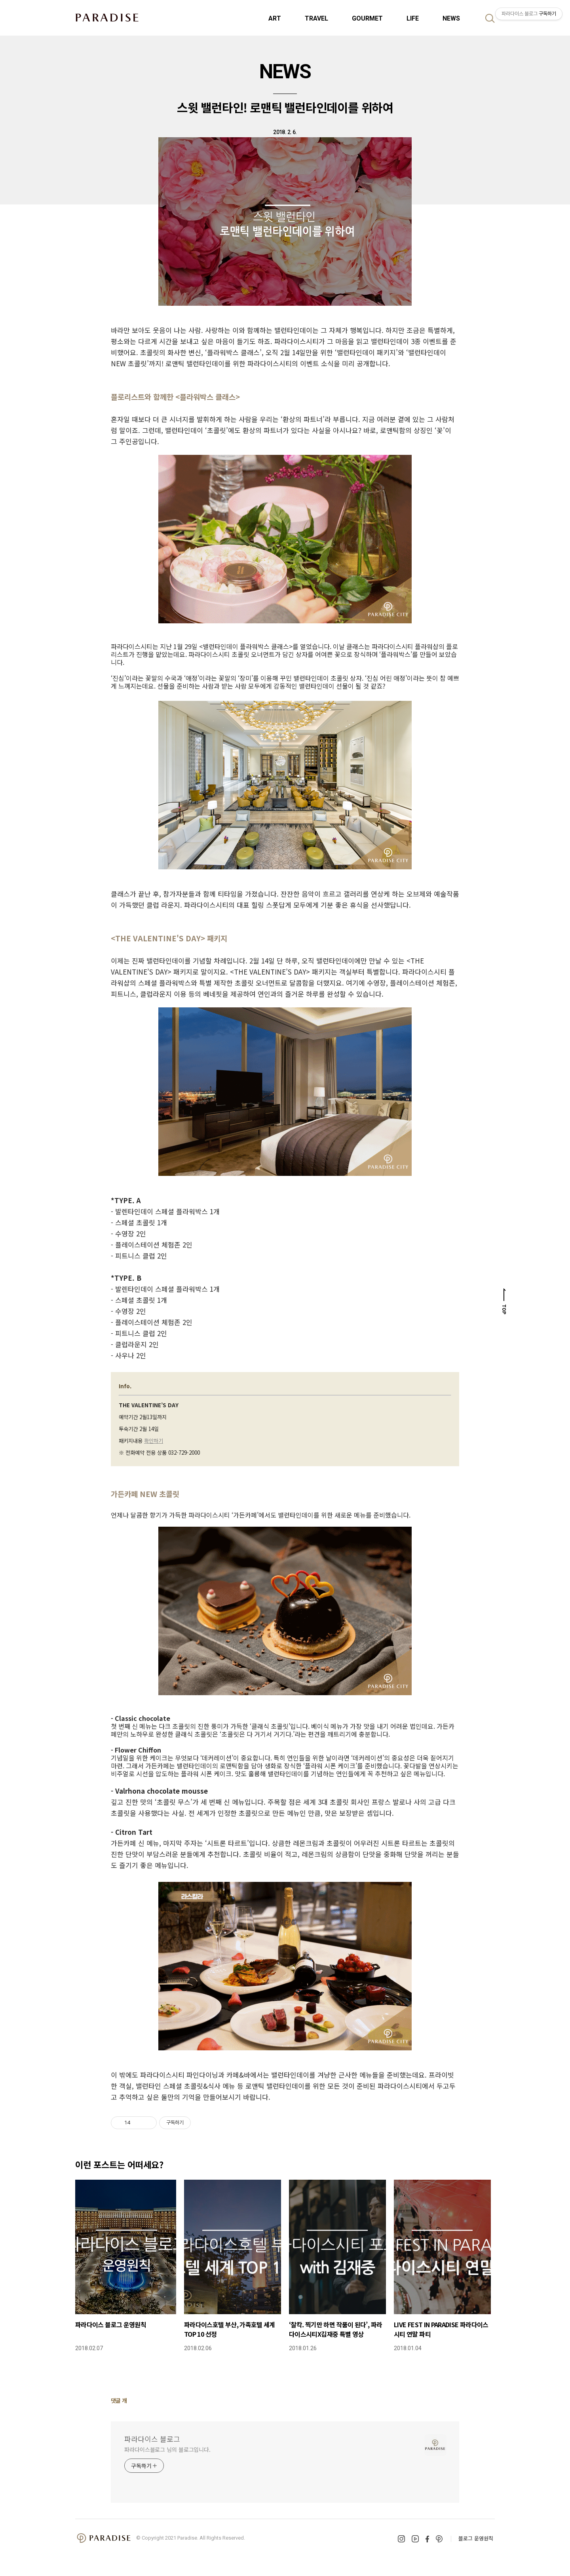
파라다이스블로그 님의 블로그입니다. (167, 2449)
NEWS (451, 18)
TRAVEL (316, 18)
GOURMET (367, 18)
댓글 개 (119, 2400)
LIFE (413, 18)
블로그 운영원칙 (475, 2538)
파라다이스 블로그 (152, 2439)
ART (274, 18)
